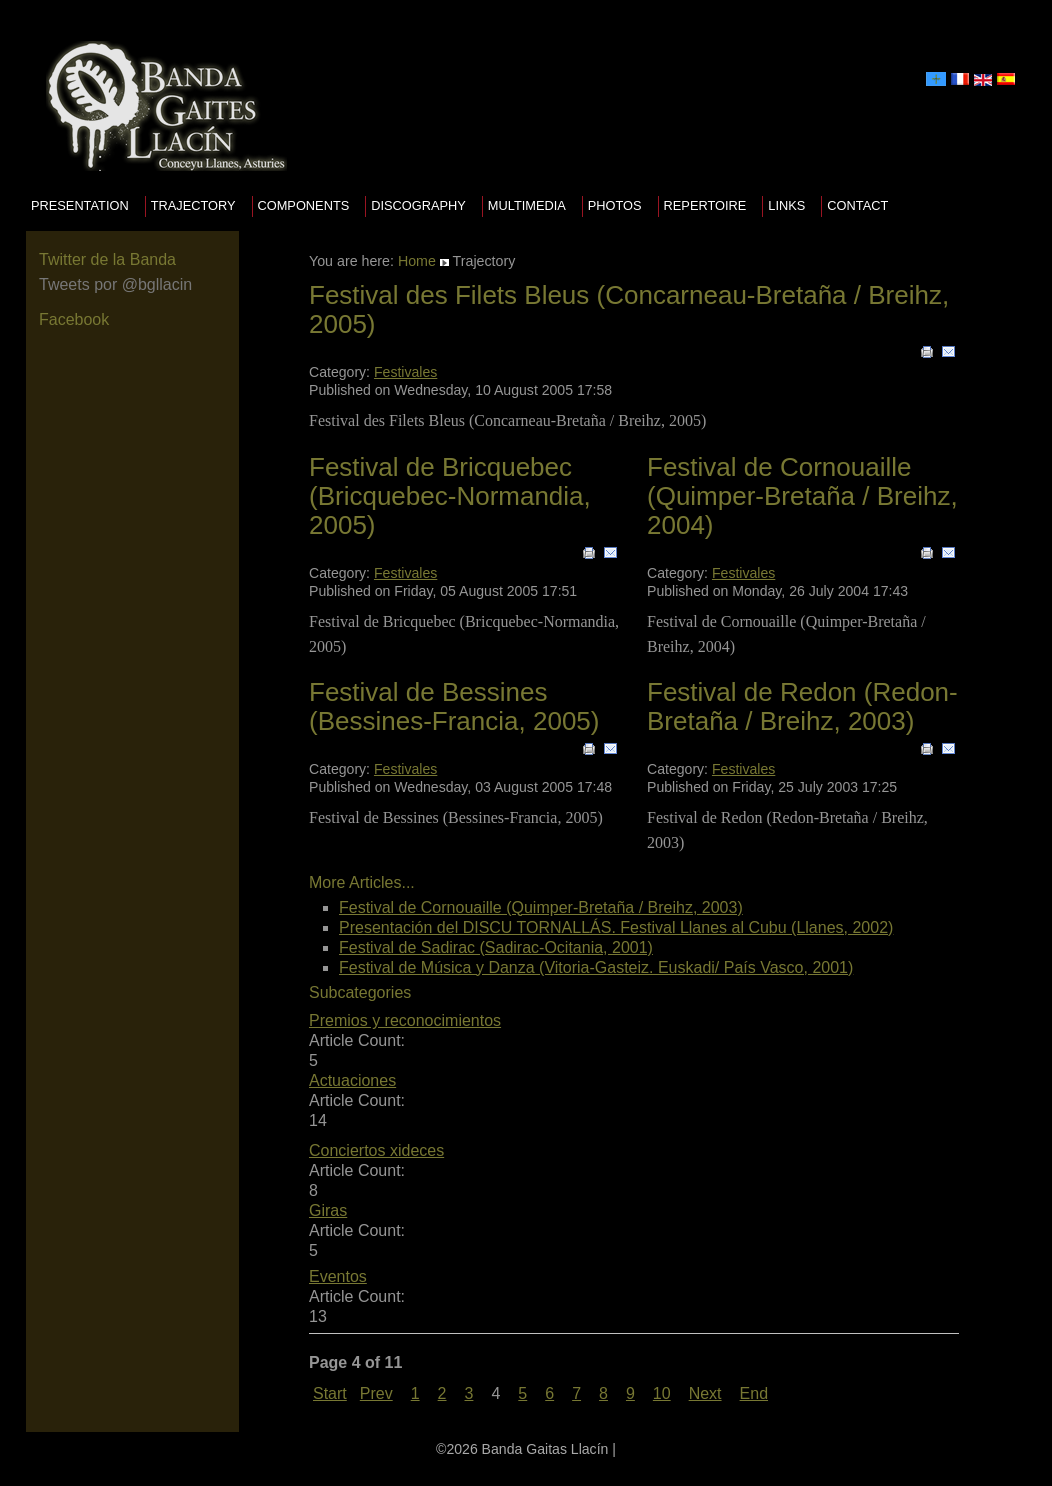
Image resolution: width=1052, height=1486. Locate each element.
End (754, 1393)
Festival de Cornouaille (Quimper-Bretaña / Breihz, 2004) (802, 495)
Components (304, 205)
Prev (376, 1393)
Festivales (405, 372)
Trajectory (193, 205)
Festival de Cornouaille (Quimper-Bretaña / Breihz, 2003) (541, 907)
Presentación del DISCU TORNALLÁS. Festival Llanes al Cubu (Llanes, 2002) (616, 927)
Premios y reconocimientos (405, 1020)
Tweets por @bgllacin (115, 284)
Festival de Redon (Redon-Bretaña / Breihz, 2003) (802, 706)
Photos (615, 205)
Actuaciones (352, 1080)
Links (786, 205)
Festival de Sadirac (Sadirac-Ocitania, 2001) (496, 947)
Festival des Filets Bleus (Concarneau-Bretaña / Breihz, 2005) (629, 309)
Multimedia (527, 205)
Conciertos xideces (376, 1150)
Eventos (338, 1276)
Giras (328, 1210)
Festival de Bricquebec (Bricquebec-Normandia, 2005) (450, 495)
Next (705, 1393)
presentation (80, 205)
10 (662, 1393)
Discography (418, 205)
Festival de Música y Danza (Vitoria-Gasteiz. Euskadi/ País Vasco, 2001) (596, 967)
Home (417, 261)
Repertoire (705, 205)
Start (330, 1393)
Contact (857, 205)
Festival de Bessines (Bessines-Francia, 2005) (454, 706)
